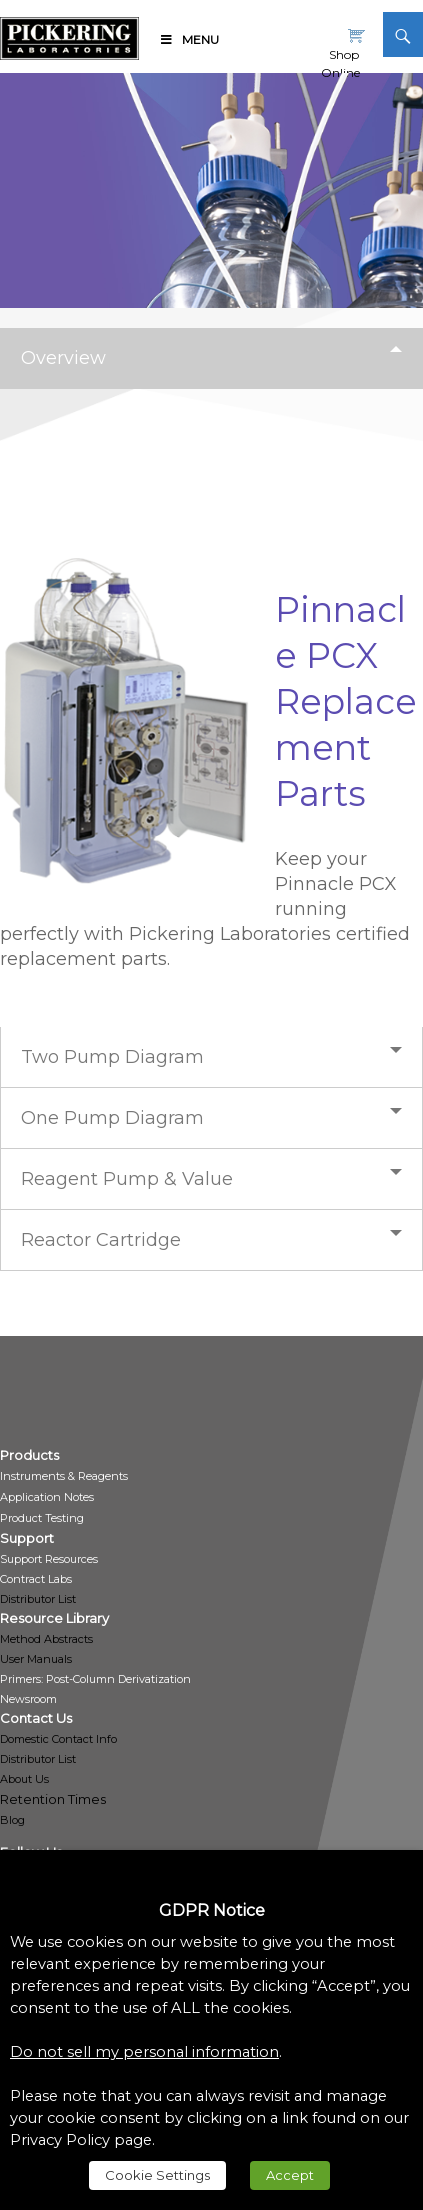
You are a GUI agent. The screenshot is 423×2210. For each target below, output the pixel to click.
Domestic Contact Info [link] (58, 1739)
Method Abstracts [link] (46, 1639)
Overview (63, 358)
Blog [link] (12, 1820)
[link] (69, 35)
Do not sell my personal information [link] (144, 2052)
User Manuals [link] (36, 1659)
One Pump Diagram (112, 1118)
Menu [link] (189, 39)
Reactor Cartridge (101, 1240)
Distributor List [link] (38, 1599)
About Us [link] (24, 1779)
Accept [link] (290, 2175)
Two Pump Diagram (112, 1057)
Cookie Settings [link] (157, 2175)
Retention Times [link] (53, 1799)
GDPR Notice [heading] (212, 1910)
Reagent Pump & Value (127, 1179)
